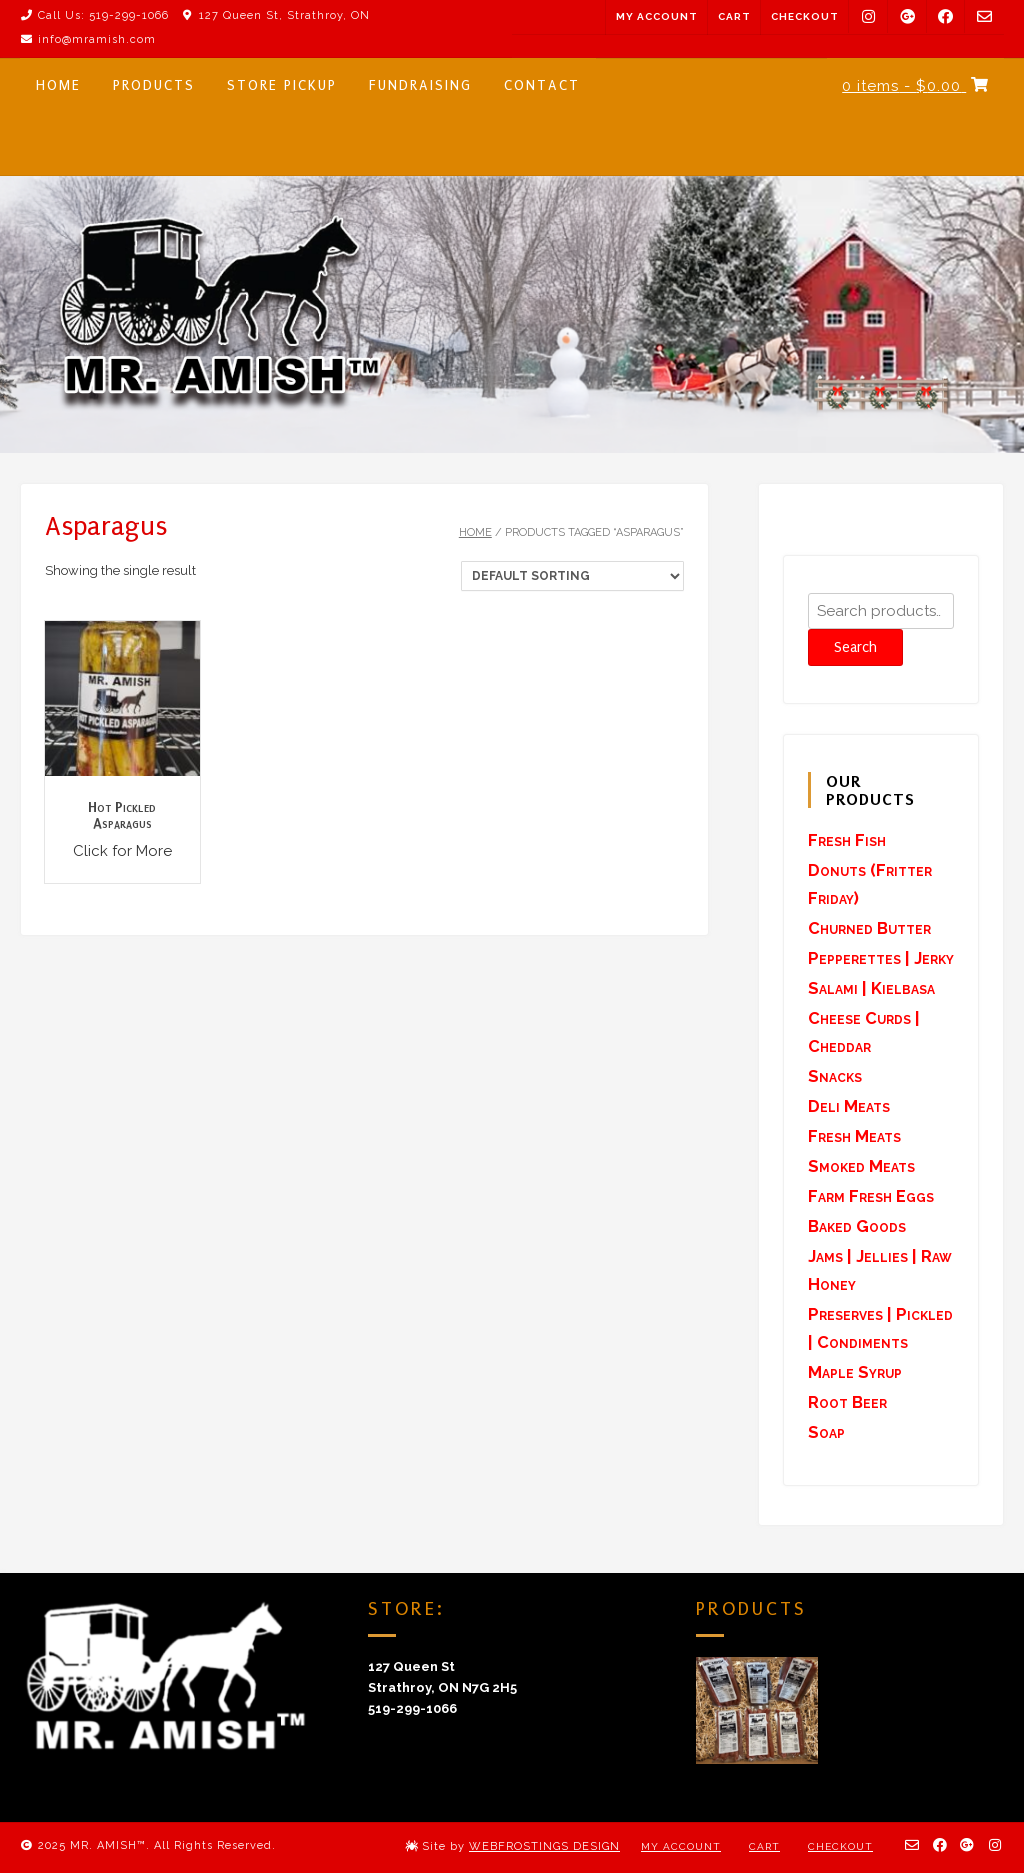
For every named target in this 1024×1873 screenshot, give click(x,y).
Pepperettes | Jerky (881, 958)
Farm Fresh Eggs (871, 1196)
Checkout (805, 16)
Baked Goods (857, 1226)
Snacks (835, 1076)
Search (855, 647)
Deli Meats (849, 1106)
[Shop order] (572, 576)
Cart (734, 16)
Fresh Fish (847, 840)
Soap (826, 1432)
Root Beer (847, 1402)
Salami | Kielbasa (871, 988)
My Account (657, 16)
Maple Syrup (855, 1372)
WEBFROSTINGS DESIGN (544, 1846)
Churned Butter (869, 928)
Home (475, 532)
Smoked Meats (861, 1166)
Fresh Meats (854, 1136)
